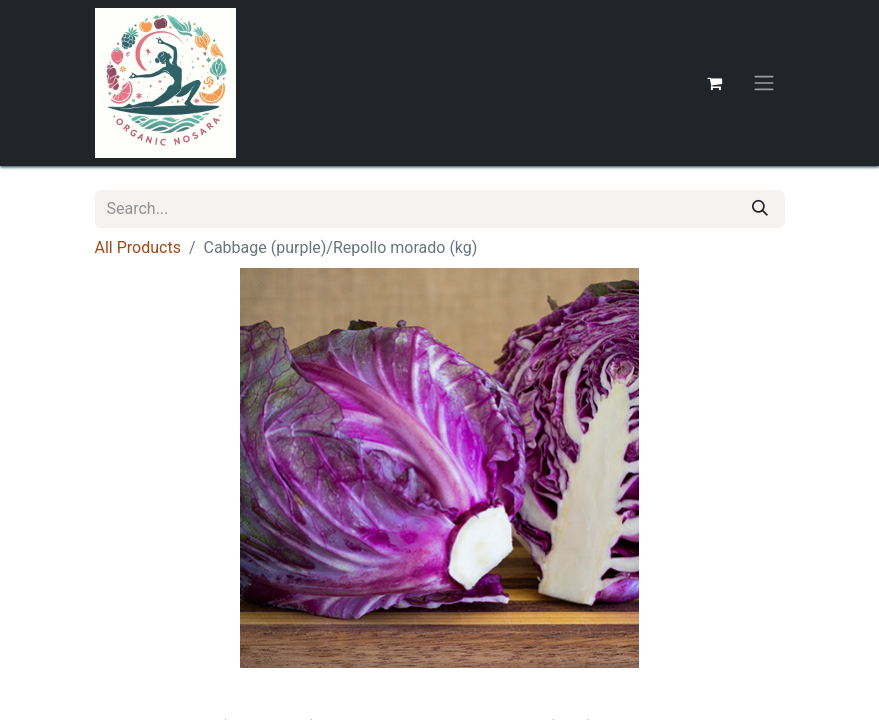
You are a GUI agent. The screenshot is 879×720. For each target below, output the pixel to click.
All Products (138, 247)
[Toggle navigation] (764, 83)
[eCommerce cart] (715, 83)
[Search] (760, 209)
